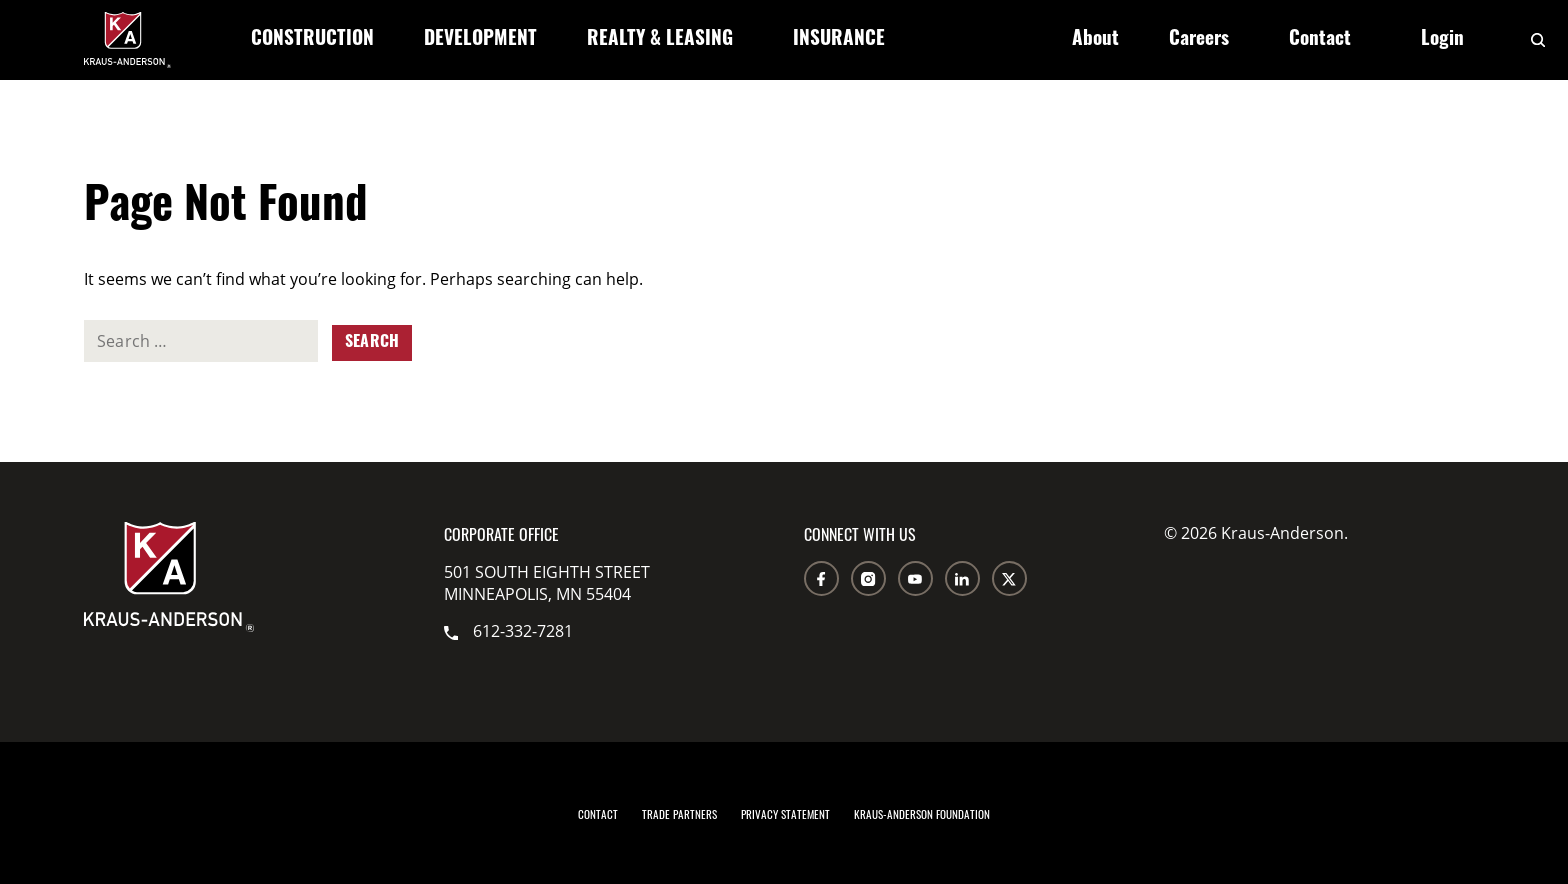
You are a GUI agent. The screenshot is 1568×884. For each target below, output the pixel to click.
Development (480, 40)
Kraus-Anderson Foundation (922, 814)
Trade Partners (679, 814)
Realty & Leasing (660, 40)
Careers (1199, 40)
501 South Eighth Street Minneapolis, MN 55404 (547, 583)
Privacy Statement (785, 814)
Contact (1320, 40)
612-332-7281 (508, 631)
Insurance (839, 40)
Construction (312, 40)
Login (1442, 40)
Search (372, 343)
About (1095, 40)
